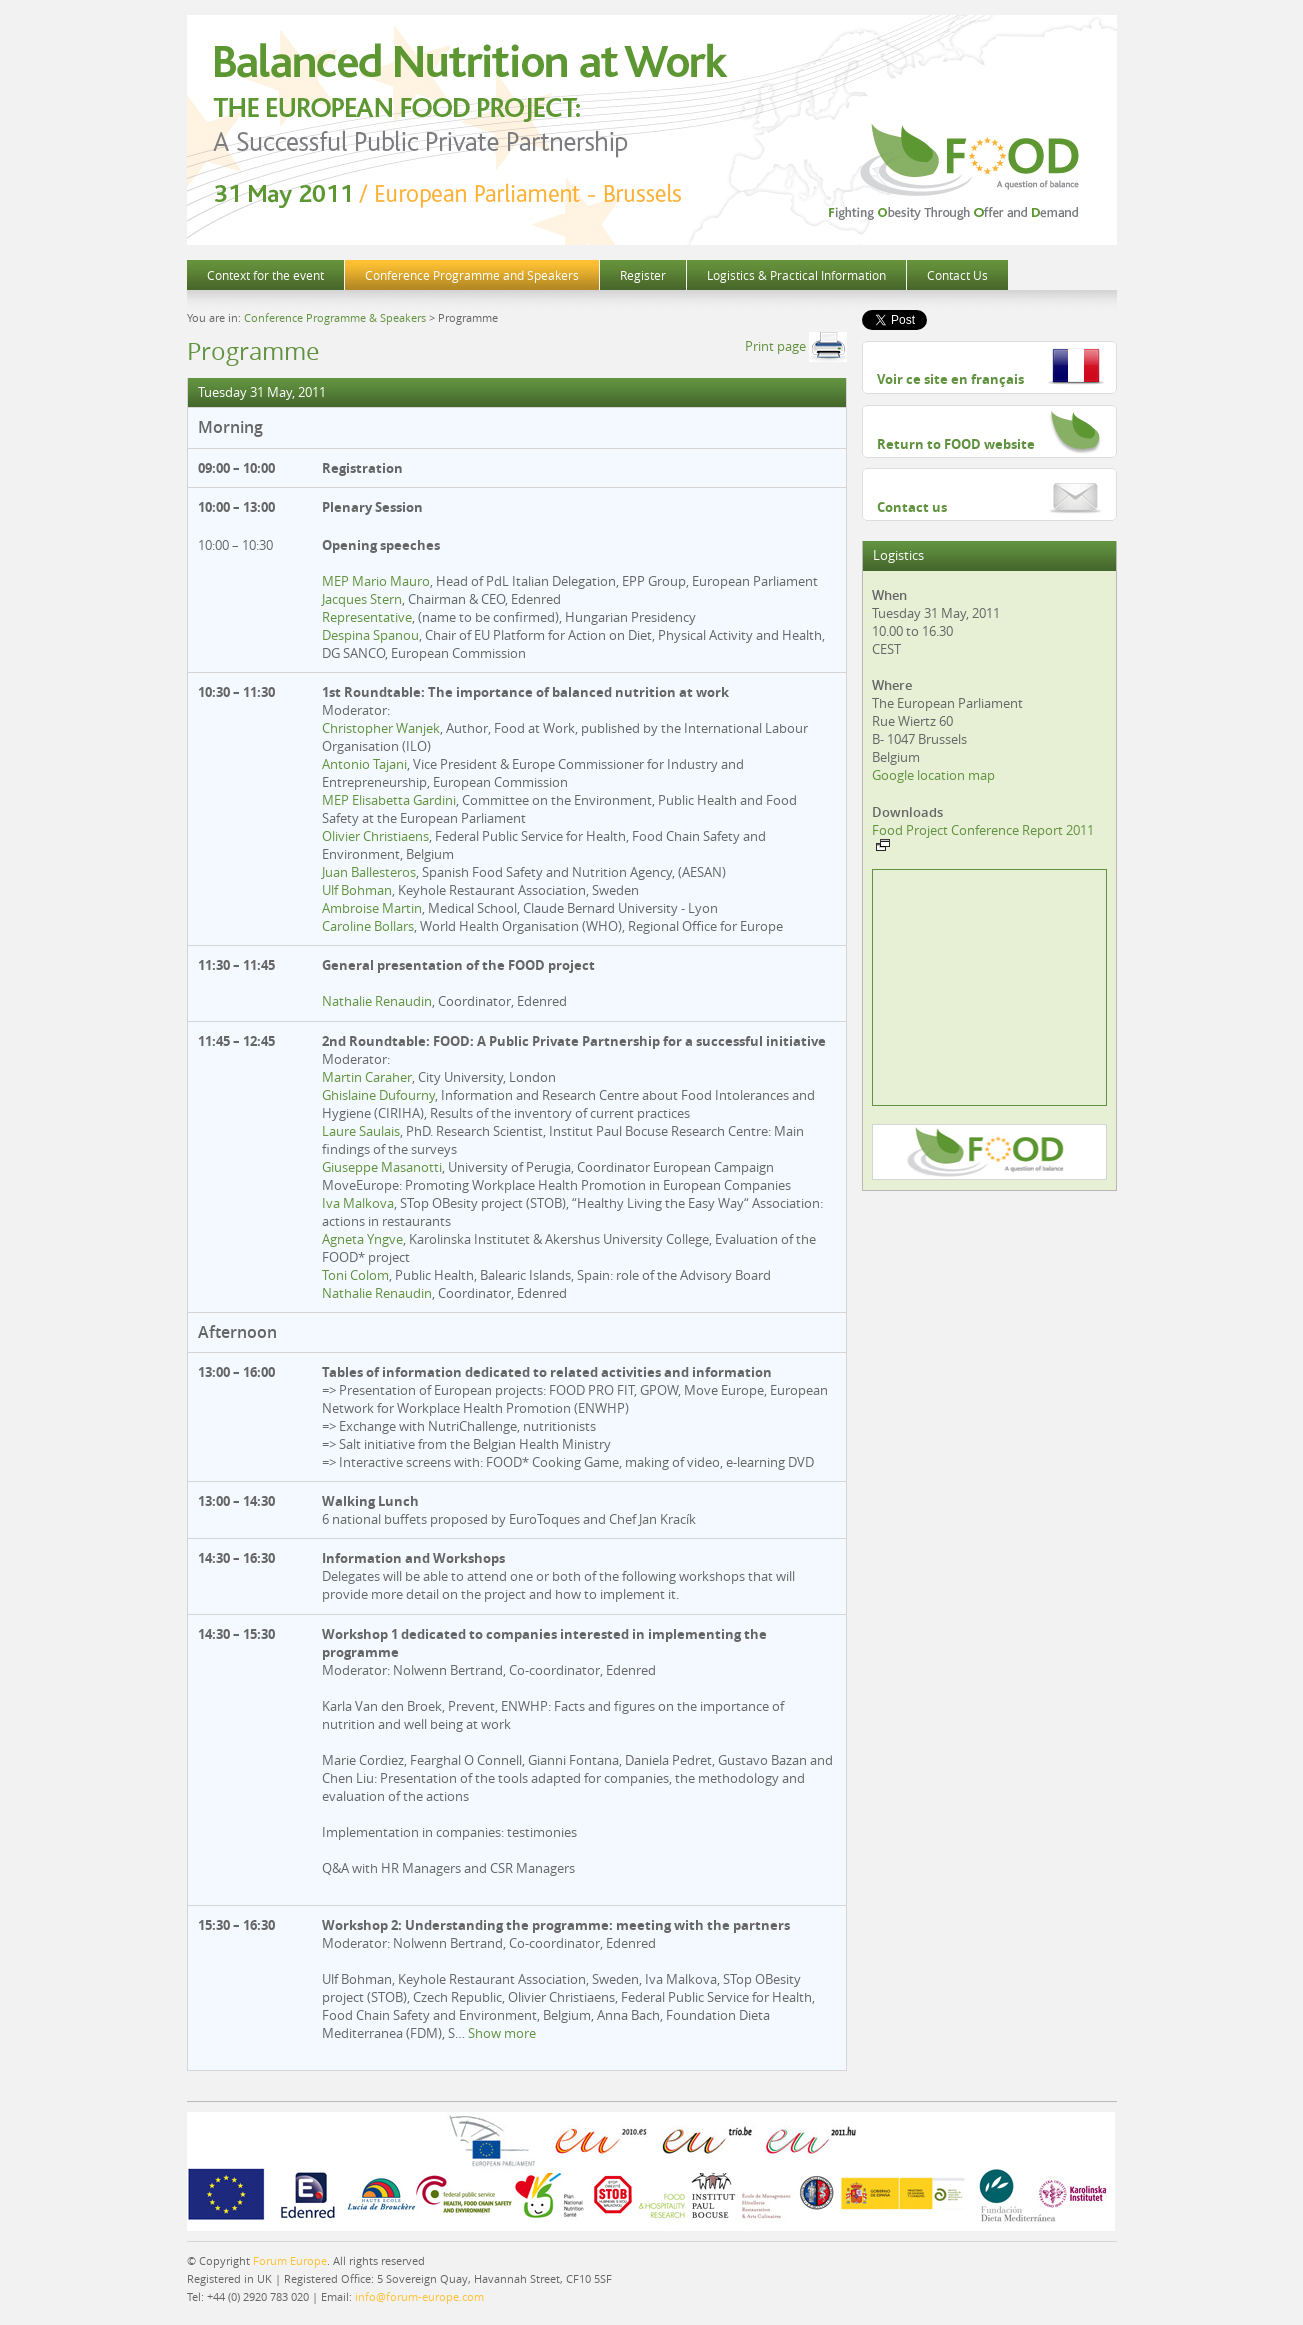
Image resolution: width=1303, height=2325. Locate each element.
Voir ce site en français (950, 379)
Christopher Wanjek (381, 728)
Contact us (912, 507)
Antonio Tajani (364, 764)
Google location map (933, 775)
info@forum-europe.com (419, 2296)
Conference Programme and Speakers (472, 275)
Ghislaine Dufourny (378, 1095)
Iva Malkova (358, 1203)
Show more (502, 2033)
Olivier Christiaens (375, 836)
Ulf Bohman (357, 890)
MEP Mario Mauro (376, 581)
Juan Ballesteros (369, 872)
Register (643, 275)
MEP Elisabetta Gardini (389, 800)
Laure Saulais (361, 1131)
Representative (367, 617)
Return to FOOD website (956, 444)
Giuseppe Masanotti (382, 1167)
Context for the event (265, 275)
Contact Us (957, 275)
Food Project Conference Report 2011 (983, 836)
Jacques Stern (362, 599)
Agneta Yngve (362, 1239)
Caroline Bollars (368, 926)
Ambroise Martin (372, 908)
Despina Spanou (370, 635)
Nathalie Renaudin (377, 1001)
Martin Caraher (367, 1077)
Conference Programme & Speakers (335, 317)
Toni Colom (355, 1275)
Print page (796, 346)
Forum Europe (290, 2260)
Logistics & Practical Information (796, 275)
